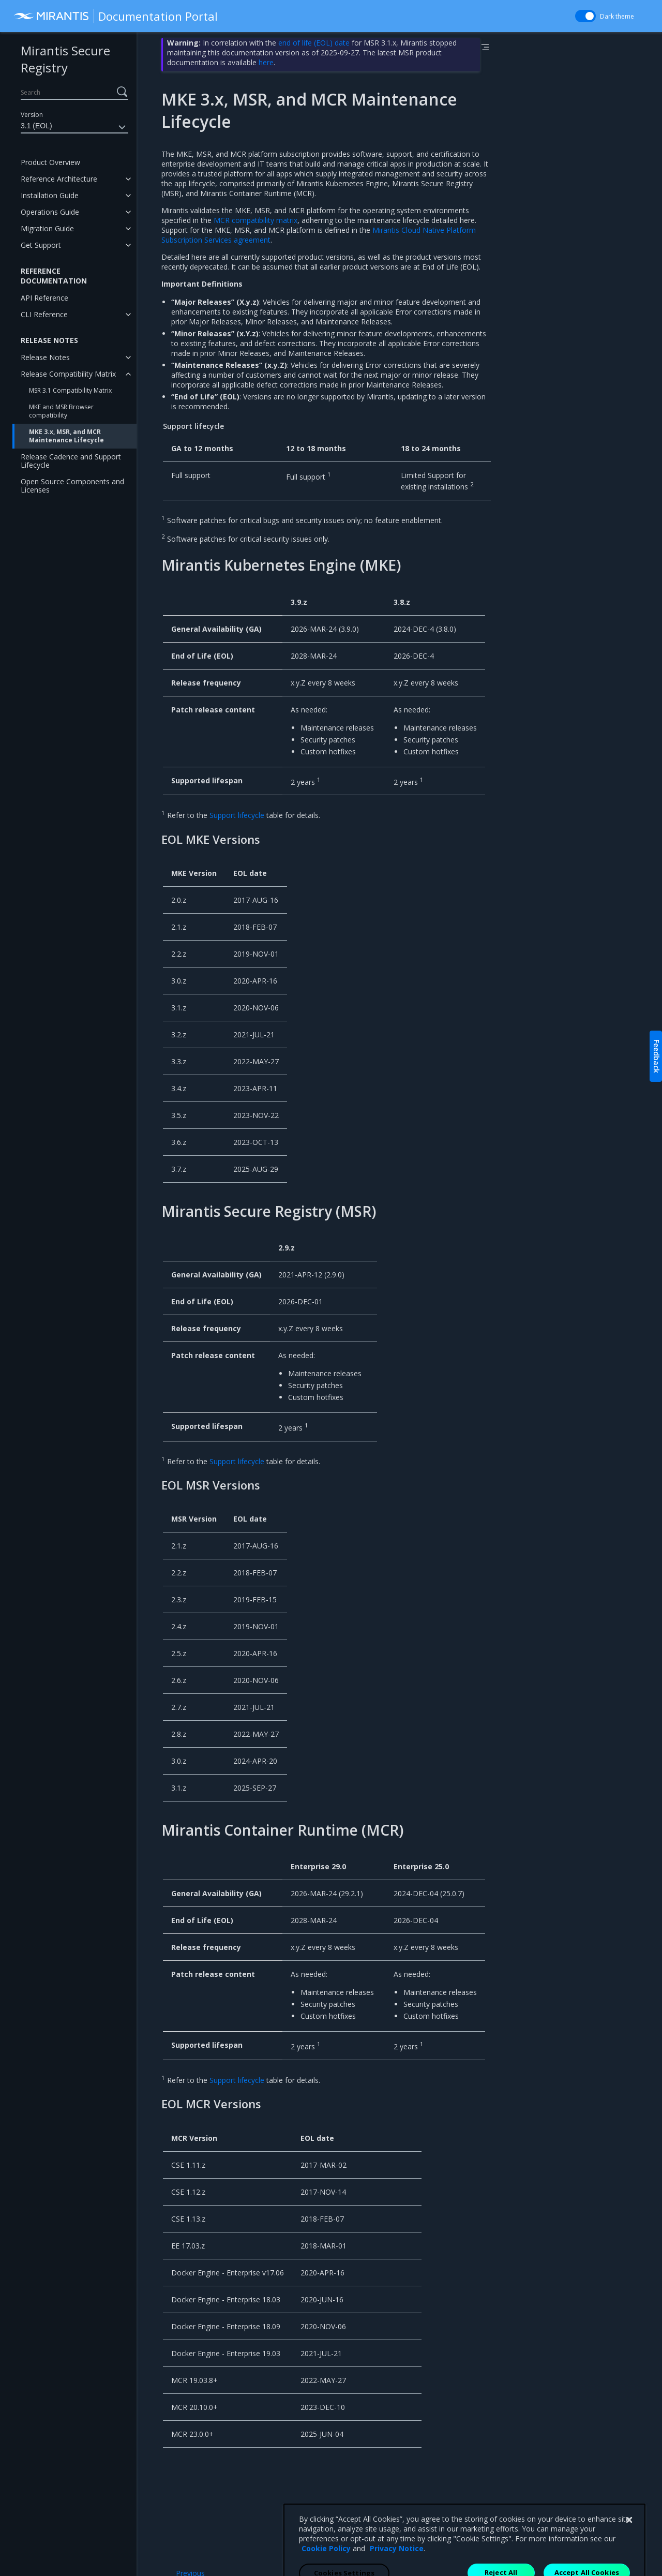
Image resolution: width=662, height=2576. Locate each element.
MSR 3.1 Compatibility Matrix (70, 390)
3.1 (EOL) (74, 127)
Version (32, 114)
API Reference (44, 298)
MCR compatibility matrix (255, 220)
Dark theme (617, 16)
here (266, 62)
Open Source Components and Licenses (72, 486)
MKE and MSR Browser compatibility (61, 411)
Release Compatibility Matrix (68, 374)
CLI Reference (44, 314)
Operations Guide (50, 212)
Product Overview (50, 162)
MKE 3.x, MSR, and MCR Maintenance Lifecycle (66, 435)
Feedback (656, 1056)
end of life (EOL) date (314, 43)
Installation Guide (50, 195)
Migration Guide (47, 228)
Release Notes (45, 357)
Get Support (41, 245)
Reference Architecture (59, 179)
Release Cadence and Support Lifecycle (71, 461)
